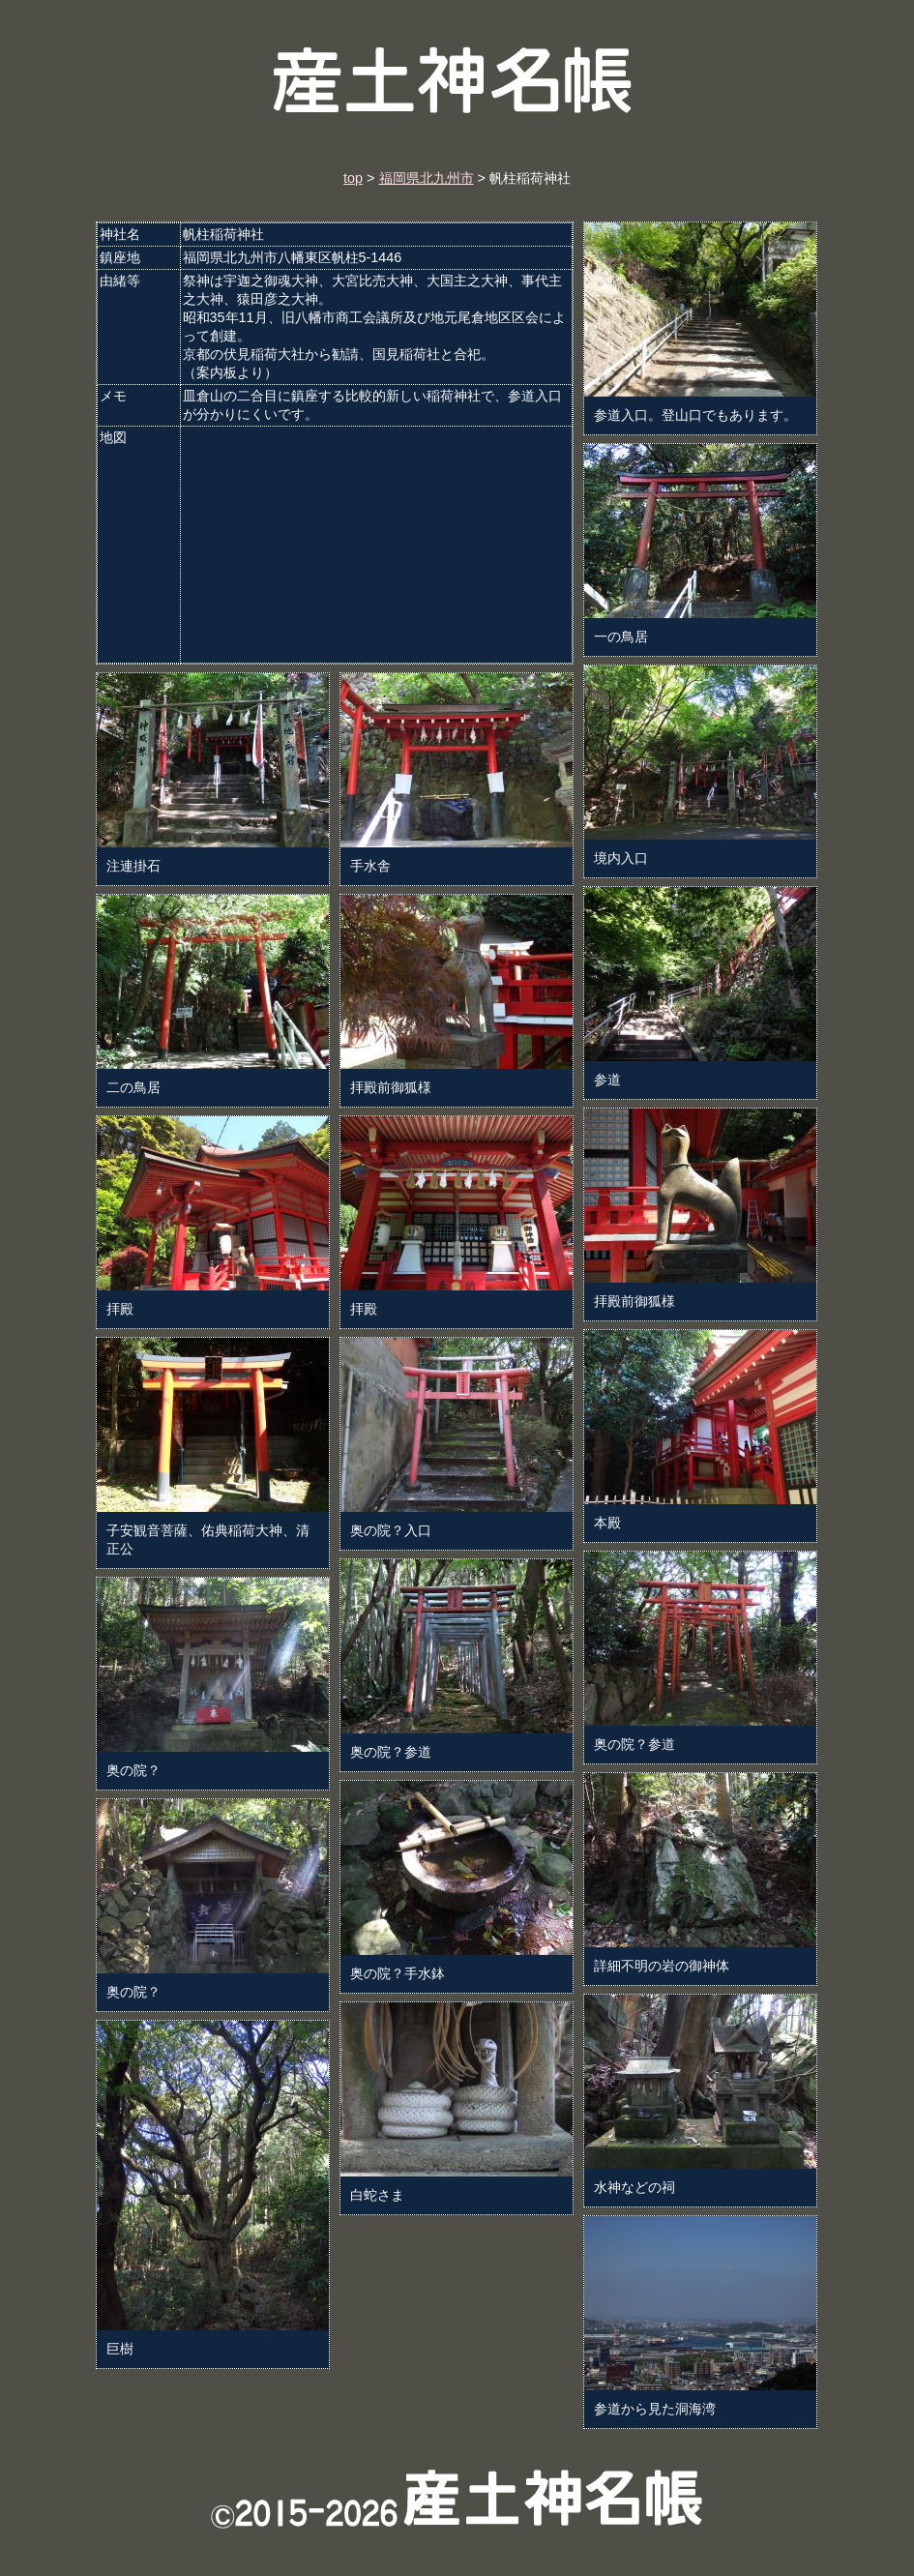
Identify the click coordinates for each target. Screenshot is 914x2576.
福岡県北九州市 (426, 178)
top (353, 178)
